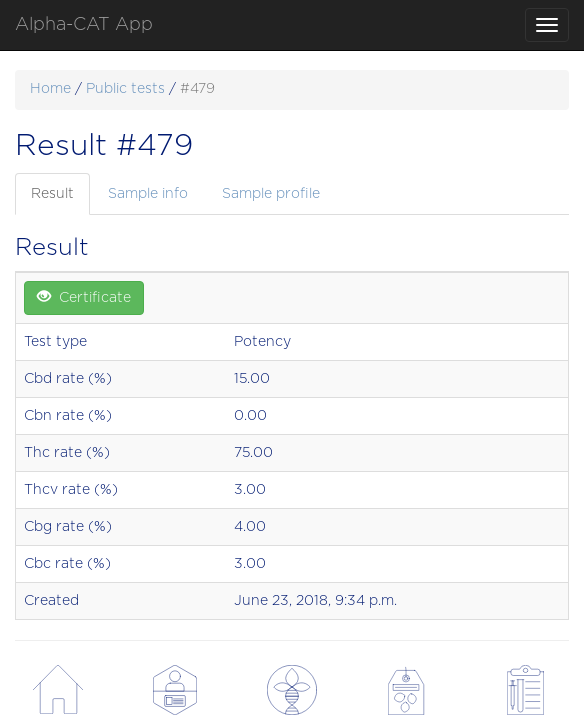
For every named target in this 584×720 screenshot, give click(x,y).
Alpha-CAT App (84, 25)
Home (50, 89)
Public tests (125, 89)
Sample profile (271, 194)
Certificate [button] (84, 297)
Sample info (148, 194)
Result (52, 194)
